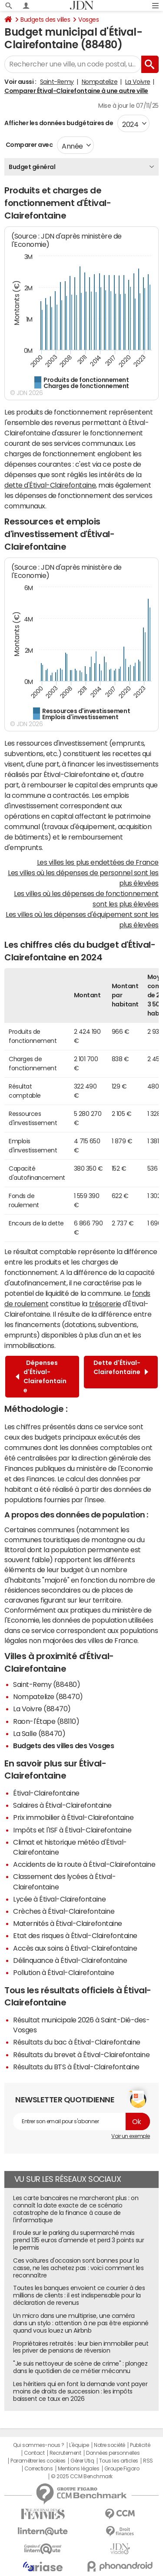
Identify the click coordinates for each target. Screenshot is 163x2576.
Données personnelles (113, 2453)
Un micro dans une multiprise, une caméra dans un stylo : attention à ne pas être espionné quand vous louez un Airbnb (81, 2323)
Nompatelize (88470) (48, 1696)
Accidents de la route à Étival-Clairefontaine (84, 1864)
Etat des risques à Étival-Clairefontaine (75, 1935)
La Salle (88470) (39, 1733)
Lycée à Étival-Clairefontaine (59, 1898)
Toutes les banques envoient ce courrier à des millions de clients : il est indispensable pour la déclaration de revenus (79, 2295)
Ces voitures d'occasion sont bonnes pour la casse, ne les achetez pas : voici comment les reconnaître (78, 2267)
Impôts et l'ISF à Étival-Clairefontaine (72, 1829)
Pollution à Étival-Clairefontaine (63, 1972)
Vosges (88, 20)
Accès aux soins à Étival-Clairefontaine (75, 1948)
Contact (34, 2453)
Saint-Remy (57, 82)
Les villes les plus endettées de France (98, 862)
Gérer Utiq (82, 2460)
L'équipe (79, 2445)
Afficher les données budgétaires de (58, 123)
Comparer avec (28, 145)
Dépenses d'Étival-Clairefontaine (41, 1376)
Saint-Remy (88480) (46, 1684)
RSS (148, 2460)
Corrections (38, 2468)
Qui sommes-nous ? (38, 2445)
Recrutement (65, 2453)
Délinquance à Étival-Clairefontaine (70, 1960)
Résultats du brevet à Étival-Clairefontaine (81, 2054)
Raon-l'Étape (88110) (46, 1721)
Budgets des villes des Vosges (63, 1745)
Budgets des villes (45, 20)
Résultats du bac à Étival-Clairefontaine (76, 2041)
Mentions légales (78, 2468)
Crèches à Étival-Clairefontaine (63, 1911)
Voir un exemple (130, 2136)
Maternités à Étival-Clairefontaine (67, 1923)
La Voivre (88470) (42, 1708)
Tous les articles (118, 2460)
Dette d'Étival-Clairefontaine (120, 1372)
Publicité (140, 2445)
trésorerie (105, 1303)
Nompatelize (100, 82)
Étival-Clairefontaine (46, 1792)
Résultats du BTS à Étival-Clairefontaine (76, 2066)
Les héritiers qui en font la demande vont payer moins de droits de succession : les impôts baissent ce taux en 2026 (80, 2391)
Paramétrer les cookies (37, 2460)
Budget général (32, 167)
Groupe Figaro (122, 2468)
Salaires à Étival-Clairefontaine (62, 1805)
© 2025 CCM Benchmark (81, 2476)
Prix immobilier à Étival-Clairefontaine (73, 1817)
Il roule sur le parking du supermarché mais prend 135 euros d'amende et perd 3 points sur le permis (78, 2240)
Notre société (109, 2445)
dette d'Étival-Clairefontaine (50, 484)
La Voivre (137, 82)
